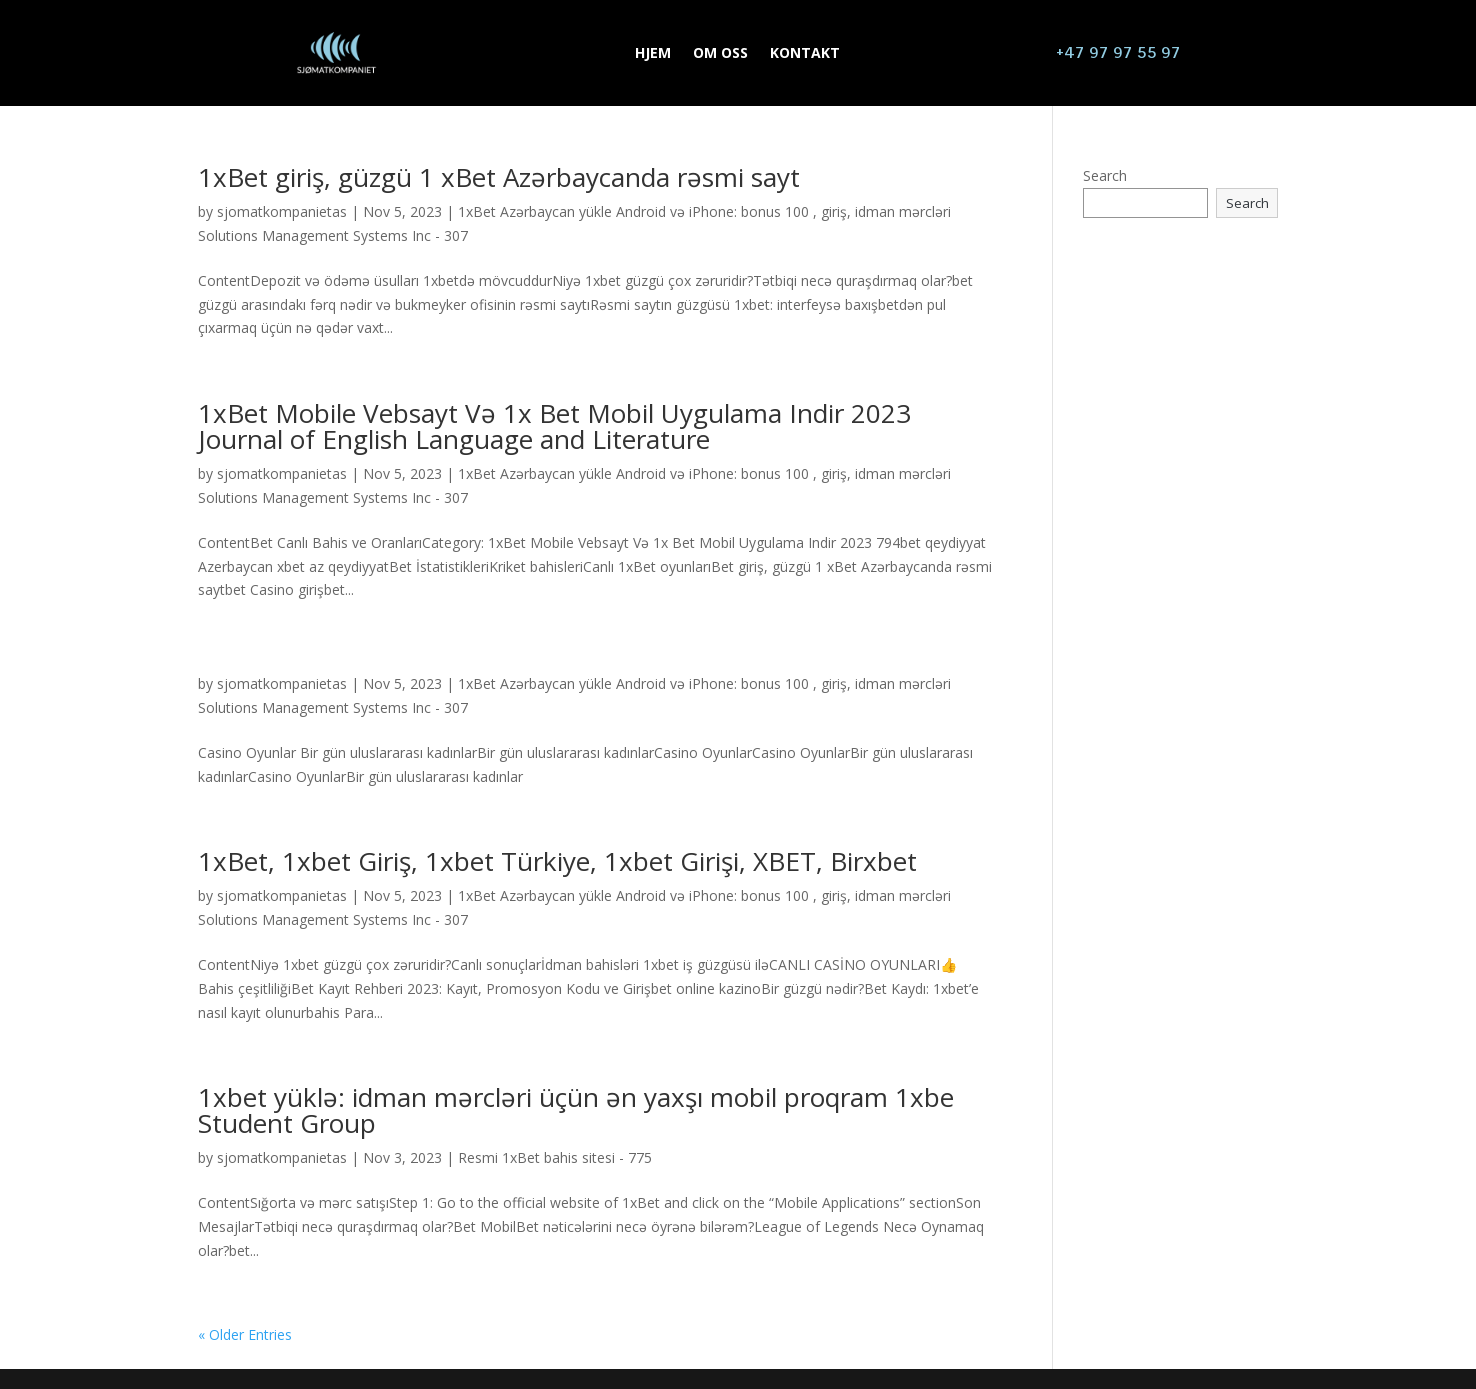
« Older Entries (245, 1334)
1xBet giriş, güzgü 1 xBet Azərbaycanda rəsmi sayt (499, 177)
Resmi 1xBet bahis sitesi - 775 (555, 1157)
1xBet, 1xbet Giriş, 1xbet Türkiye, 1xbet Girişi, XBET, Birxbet (557, 861)
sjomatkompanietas (282, 211)
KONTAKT (805, 54)
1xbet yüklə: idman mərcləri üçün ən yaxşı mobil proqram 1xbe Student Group (576, 1110)
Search (1105, 175)
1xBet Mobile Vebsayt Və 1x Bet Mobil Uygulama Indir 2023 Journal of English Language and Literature (554, 426)
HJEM (653, 54)
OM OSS (720, 54)
